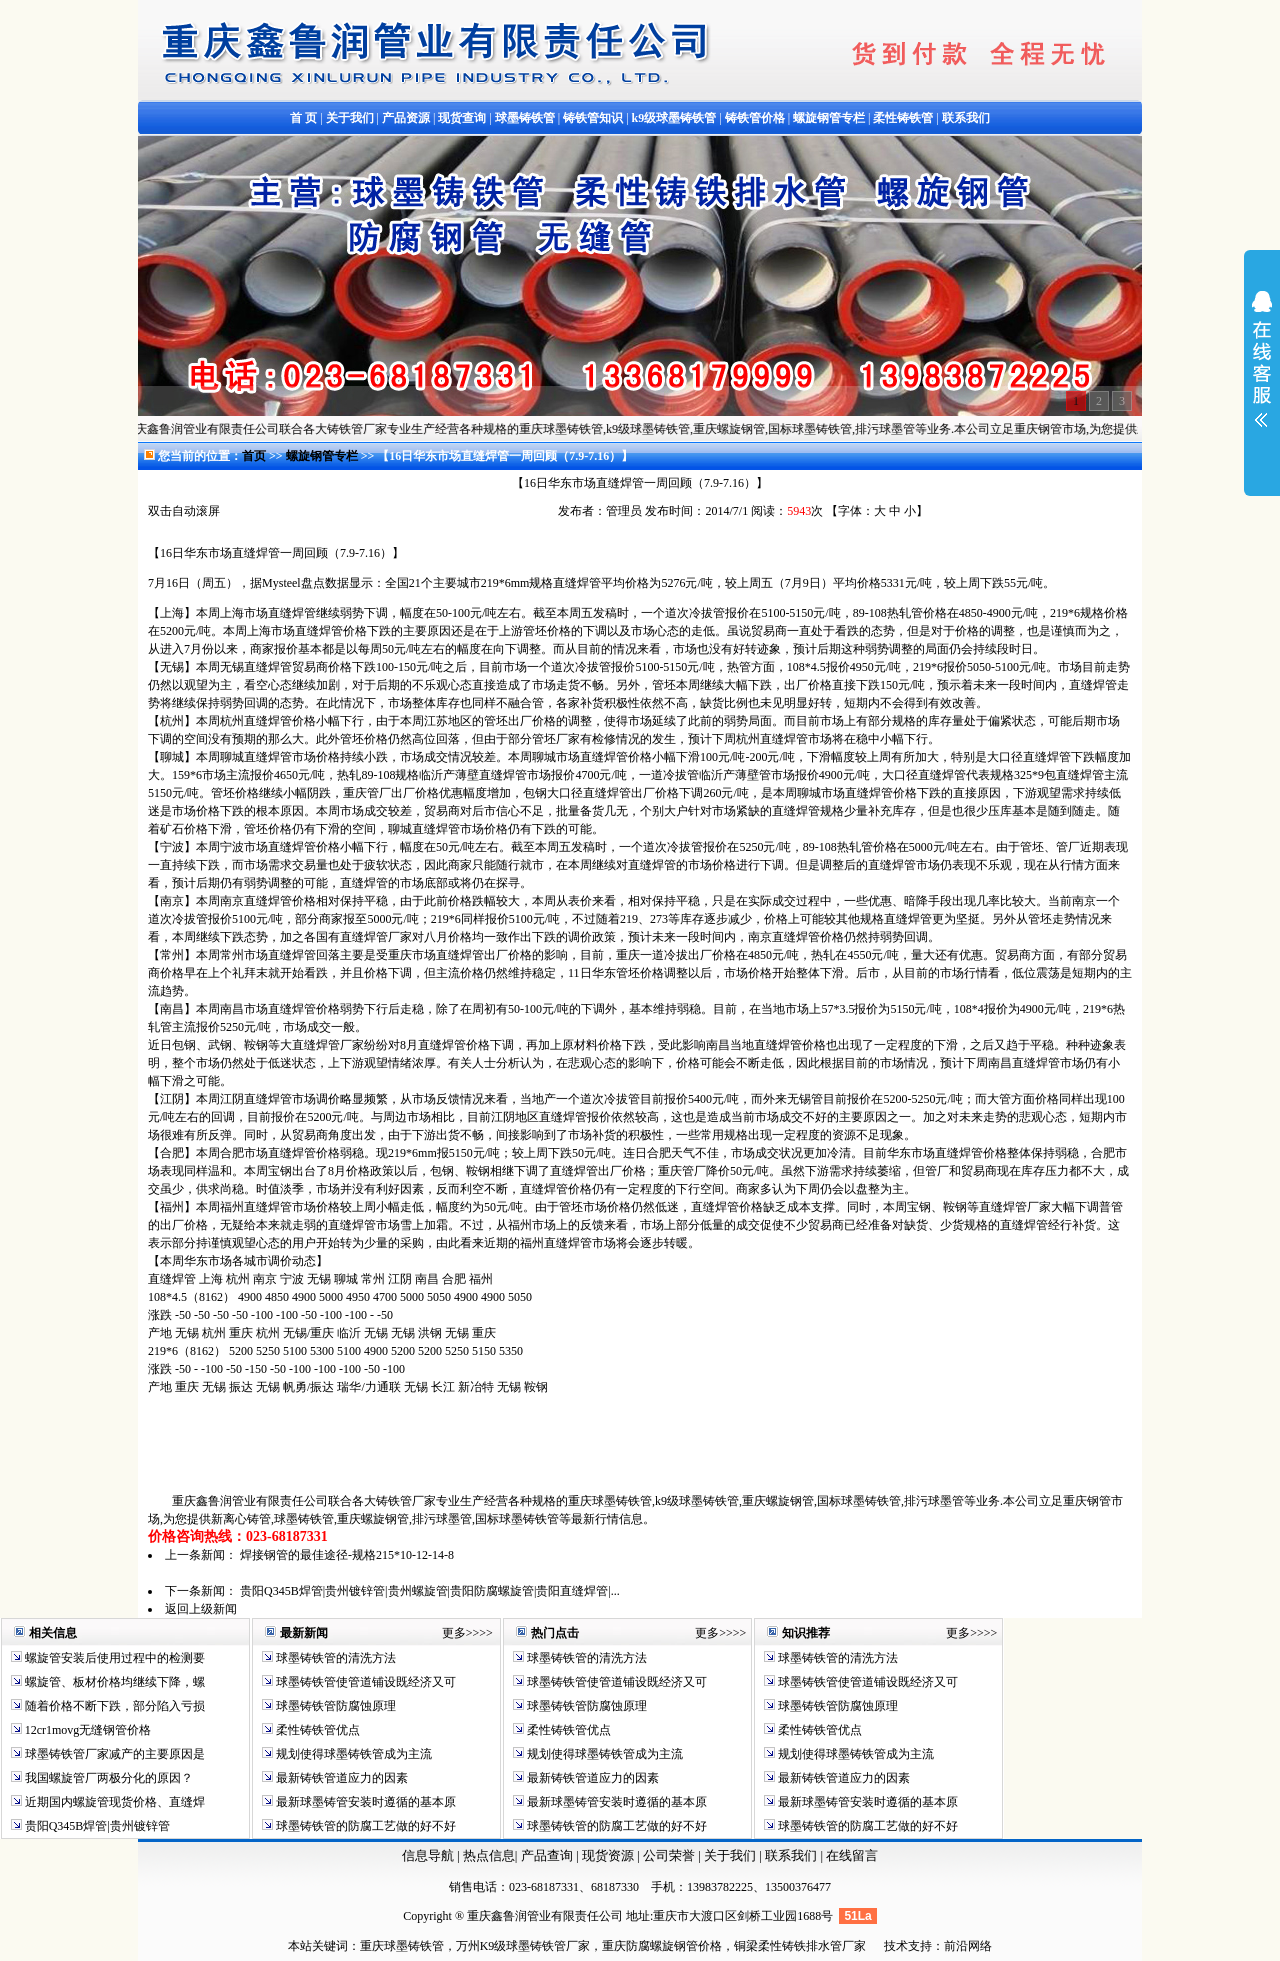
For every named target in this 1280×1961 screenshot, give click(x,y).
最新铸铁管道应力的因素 (340, 1778)
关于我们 (730, 1855)
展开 (1262, 372)
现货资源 (608, 1855)
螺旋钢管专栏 (323, 456)
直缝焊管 (256, 553)
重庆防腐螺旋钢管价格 (662, 1946)
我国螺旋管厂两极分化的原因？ (107, 1778)
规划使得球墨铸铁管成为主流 (352, 1754)
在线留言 (852, 1855)
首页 (254, 456)
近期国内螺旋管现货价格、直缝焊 (113, 1802)
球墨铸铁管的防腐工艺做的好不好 (364, 1826)
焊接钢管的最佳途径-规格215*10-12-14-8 (347, 1555)
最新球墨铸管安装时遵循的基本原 (364, 1802)
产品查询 (548, 1855)
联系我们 (792, 1855)
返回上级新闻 (201, 1609)
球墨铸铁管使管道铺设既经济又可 (364, 1682)
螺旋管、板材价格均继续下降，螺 (113, 1682)
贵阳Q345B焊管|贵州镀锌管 (96, 1826)
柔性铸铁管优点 (316, 1730)
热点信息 (489, 1855)
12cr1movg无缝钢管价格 (87, 1730)
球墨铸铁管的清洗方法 (334, 1658)
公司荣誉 (670, 1855)
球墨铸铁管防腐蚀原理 (334, 1706)
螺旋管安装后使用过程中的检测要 (113, 1658)
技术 (896, 1946)
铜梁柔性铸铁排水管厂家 (800, 1946)
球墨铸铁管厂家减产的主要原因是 (113, 1754)
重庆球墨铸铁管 (402, 1946)
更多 (454, 1633)
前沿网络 (968, 1946)
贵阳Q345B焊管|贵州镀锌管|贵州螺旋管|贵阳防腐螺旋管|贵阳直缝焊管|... (430, 1591)
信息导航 (428, 1855)
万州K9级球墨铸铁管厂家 (523, 1946)
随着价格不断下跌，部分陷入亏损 (113, 1706)
